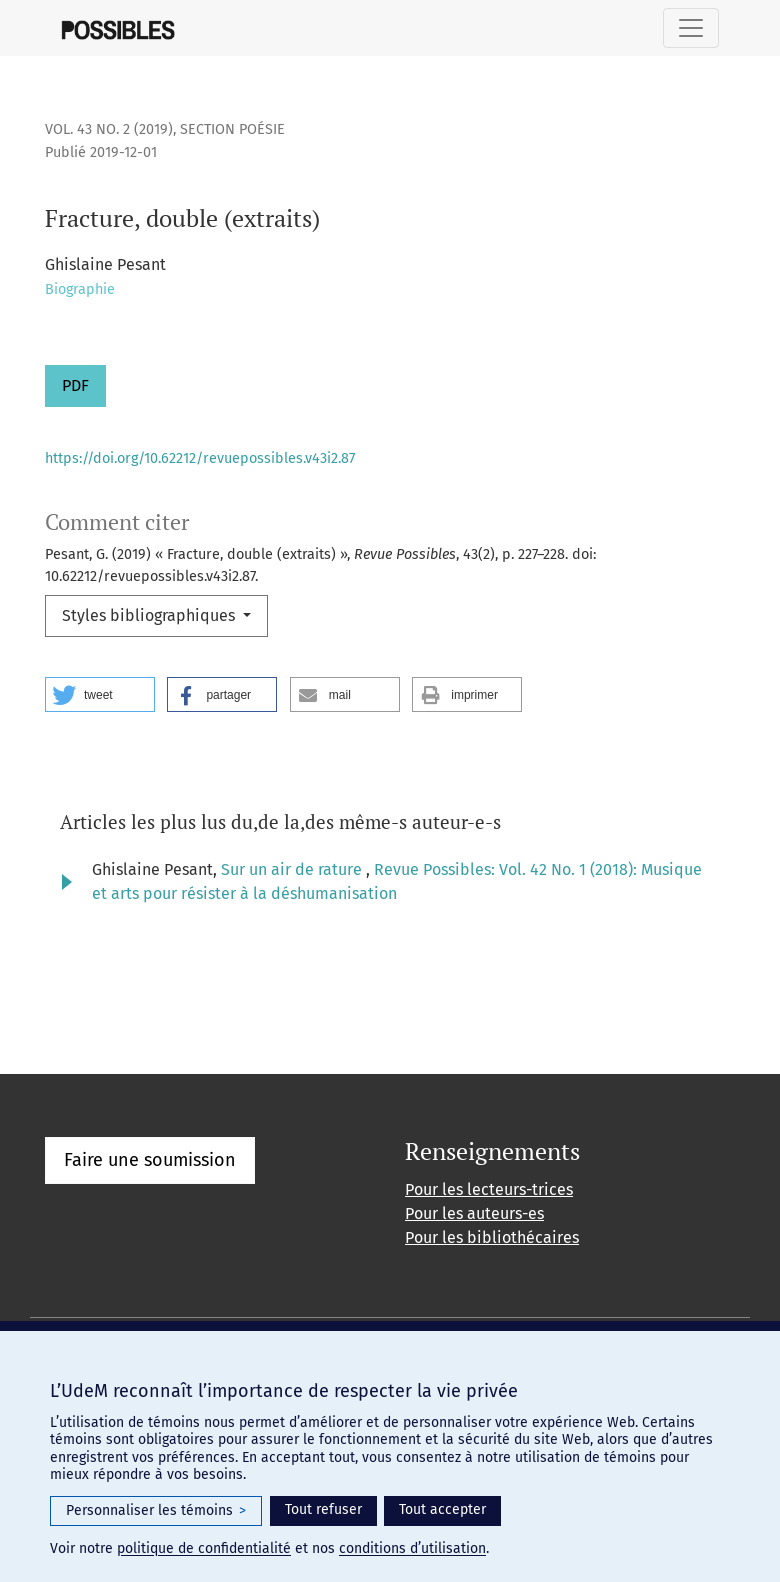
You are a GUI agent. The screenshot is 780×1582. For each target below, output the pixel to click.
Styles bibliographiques (150, 615)
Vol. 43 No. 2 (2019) (109, 129)
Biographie (80, 289)
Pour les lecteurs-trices (489, 1189)
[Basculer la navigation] (691, 28)
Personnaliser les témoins (156, 1511)
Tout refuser (323, 1509)
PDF (75, 385)
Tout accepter (442, 1509)
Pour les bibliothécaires (492, 1237)
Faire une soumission (150, 1160)
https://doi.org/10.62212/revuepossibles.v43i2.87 (200, 458)
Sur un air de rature (293, 869)
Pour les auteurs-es (474, 1213)
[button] (100, 694)
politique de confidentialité (204, 1548)
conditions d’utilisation (412, 1548)
